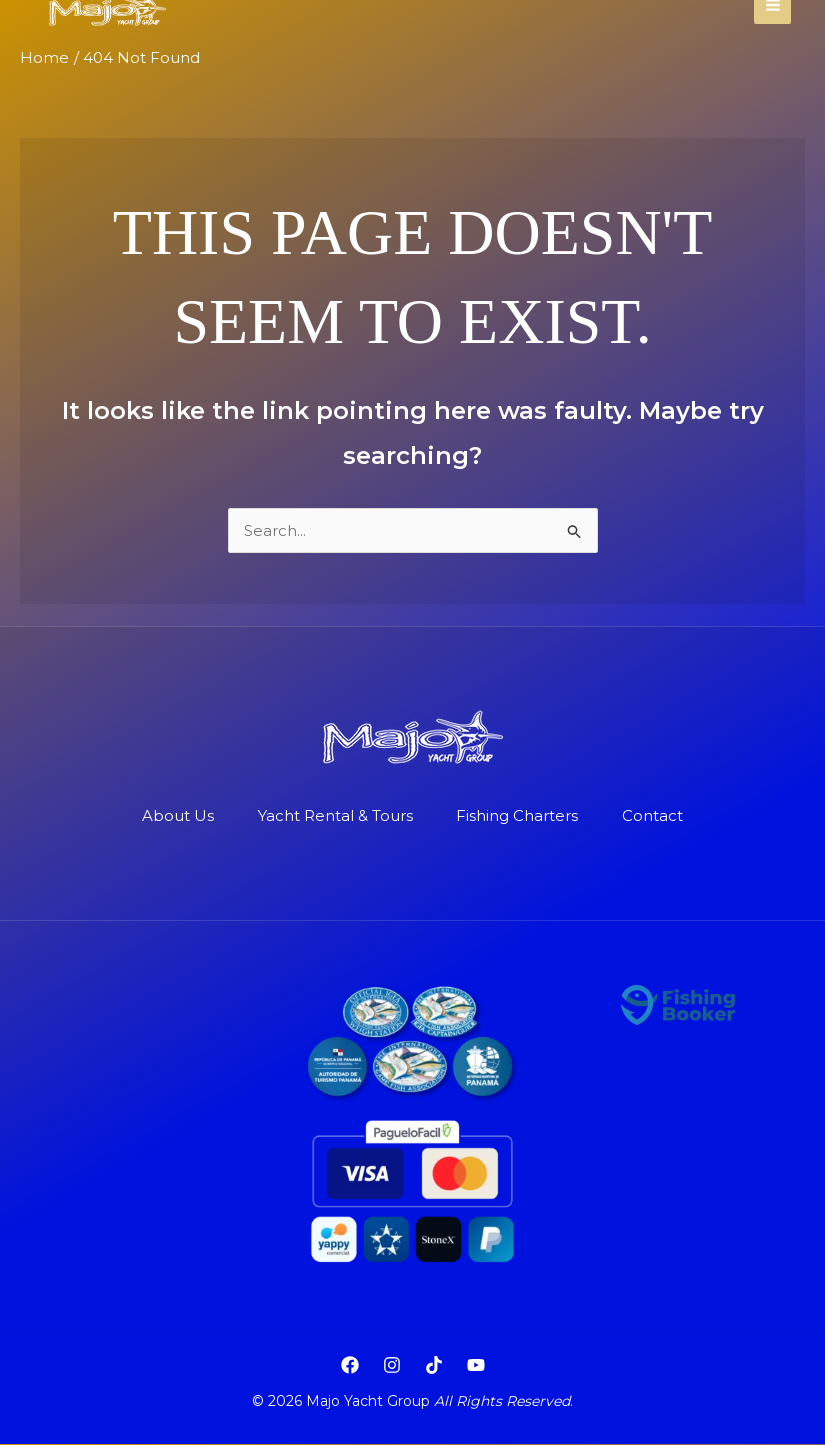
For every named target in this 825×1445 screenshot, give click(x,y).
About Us (172, 816)
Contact (659, 816)
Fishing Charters (520, 816)
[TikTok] (434, 1366)
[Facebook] (350, 1366)
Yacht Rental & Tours (333, 816)
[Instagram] (392, 1366)
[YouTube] (476, 1366)
